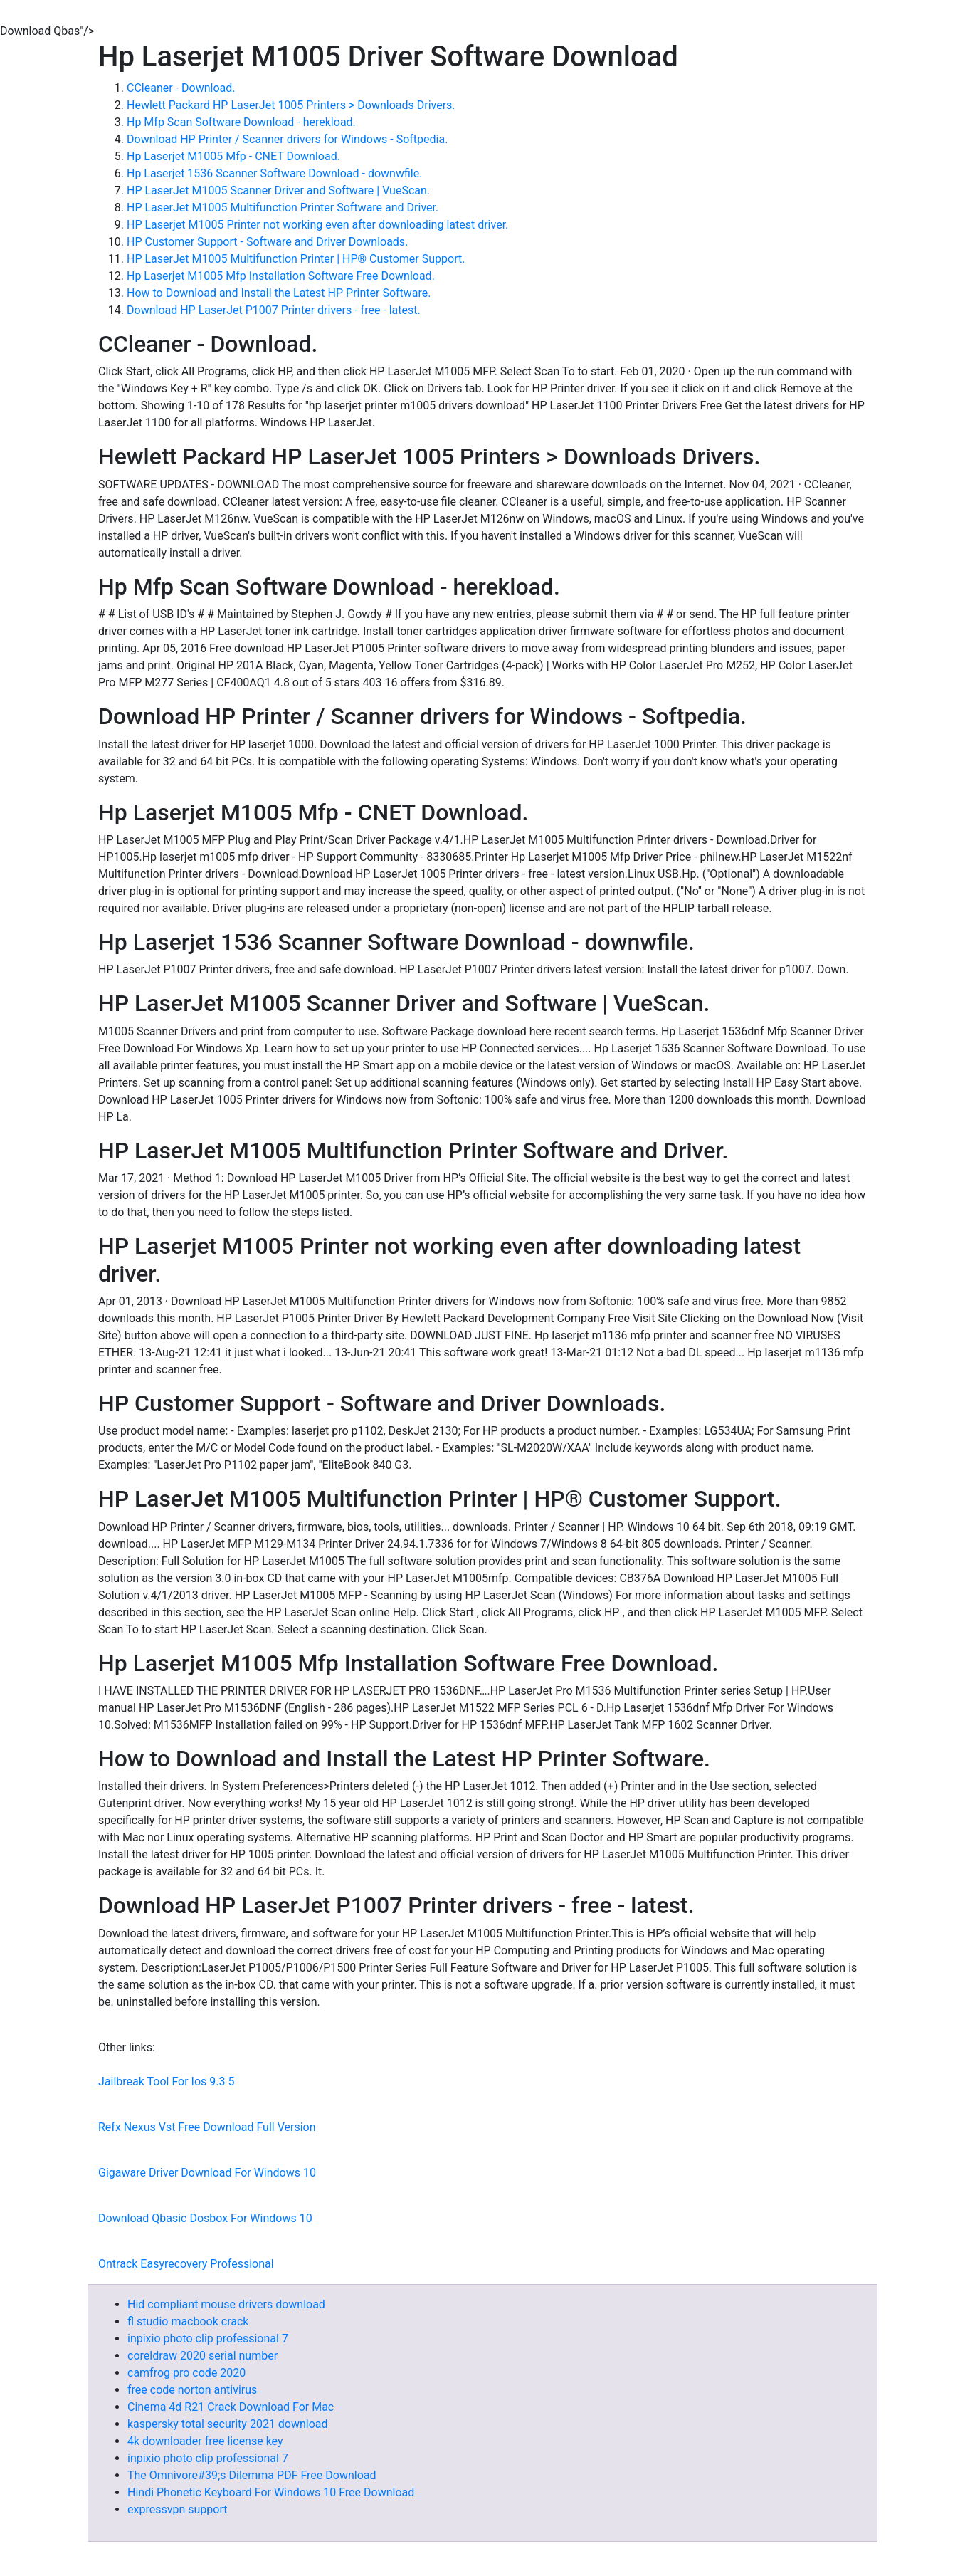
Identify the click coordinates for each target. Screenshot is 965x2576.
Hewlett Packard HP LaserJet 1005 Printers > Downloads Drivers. (291, 105)
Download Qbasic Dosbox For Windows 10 (205, 2218)
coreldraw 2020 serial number (202, 2355)
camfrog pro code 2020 (186, 2372)
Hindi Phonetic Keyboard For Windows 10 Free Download (270, 2492)
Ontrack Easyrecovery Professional (186, 2264)
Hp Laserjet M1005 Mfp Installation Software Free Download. (281, 276)
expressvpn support (177, 2509)
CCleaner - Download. (181, 88)
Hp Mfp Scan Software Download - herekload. (241, 122)
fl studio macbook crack (187, 2321)
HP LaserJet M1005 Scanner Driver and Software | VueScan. (278, 190)
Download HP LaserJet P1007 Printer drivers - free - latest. (274, 310)
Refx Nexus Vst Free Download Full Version (207, 2127)
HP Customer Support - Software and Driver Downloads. (267, 241)
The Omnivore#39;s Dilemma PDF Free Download (251, 2475)
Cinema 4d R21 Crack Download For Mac (230, 2407)
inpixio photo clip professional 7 (207, 2338)
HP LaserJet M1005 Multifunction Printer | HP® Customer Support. (296, 259)
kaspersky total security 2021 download (227, 2424)
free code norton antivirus (192, 2390)
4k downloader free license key (205, 2441)
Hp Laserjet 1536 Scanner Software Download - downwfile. (274, 173)
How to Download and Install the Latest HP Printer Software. (279, 293)
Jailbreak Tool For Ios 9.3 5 (166, 2081)
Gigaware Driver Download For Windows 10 (207, 2172)
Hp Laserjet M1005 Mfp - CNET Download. (233, 156)
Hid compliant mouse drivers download (226, 2304)
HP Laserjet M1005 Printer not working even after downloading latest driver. (317, 224)
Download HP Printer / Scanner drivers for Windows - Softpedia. (287, 139)
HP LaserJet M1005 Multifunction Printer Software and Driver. (282, 207)
